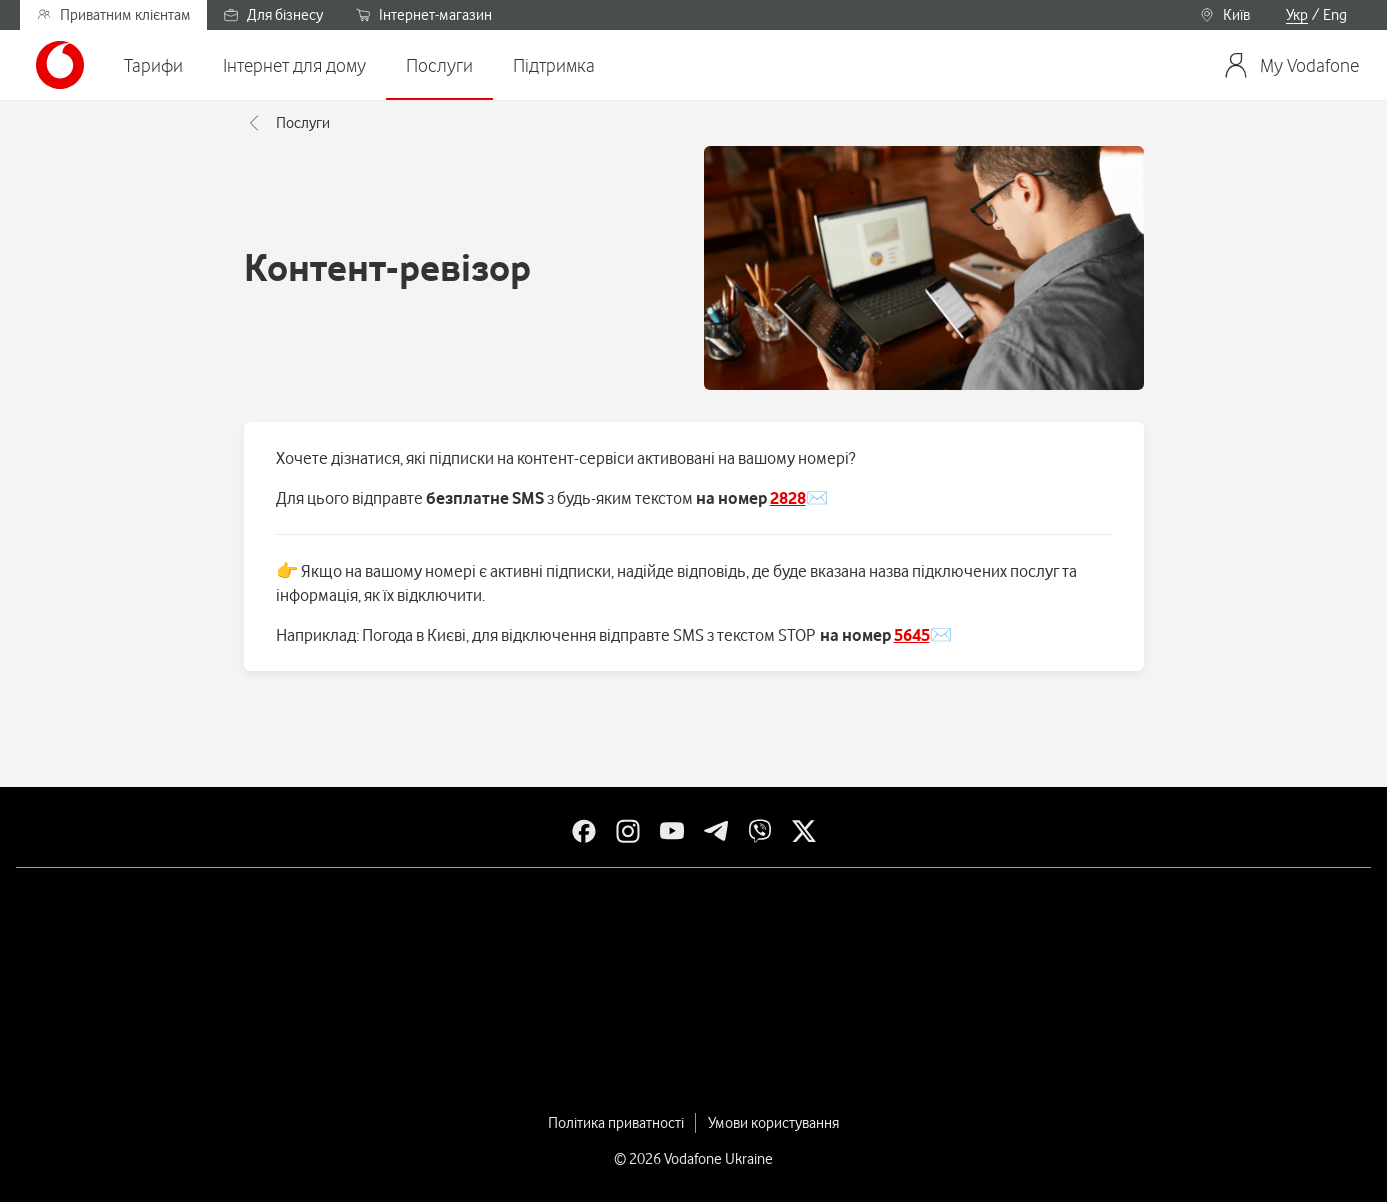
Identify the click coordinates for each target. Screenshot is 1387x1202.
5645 (912, 635)
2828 (788, 498)
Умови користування (773, 1123)
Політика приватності (616, 1123)
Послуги (287, 123)
